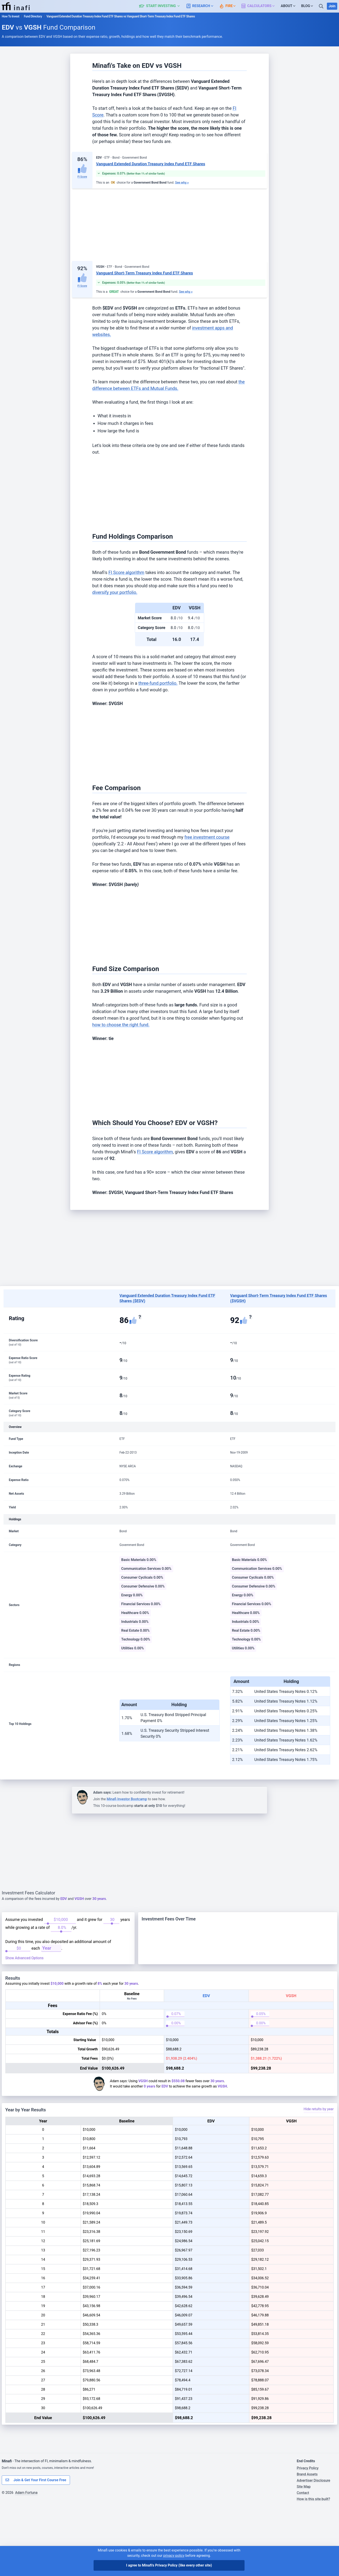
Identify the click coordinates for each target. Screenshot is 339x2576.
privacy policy (173, 2555)
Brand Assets (307, 2544)
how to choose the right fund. (120, 1024)
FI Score (82, 176)
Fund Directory (33, 16)
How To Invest (10, 16)
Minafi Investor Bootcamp (127, 1799)
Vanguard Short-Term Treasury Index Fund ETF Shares (144, 273)
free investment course (207, 837)
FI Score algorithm (126, 572)
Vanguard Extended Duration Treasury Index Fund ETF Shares (150, 164)
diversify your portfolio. (114, 592)
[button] (162, 6)
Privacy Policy (307, 2538)
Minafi (7, 2531)
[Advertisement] (169, 226)
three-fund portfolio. (157, 683)
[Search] (321, 6)
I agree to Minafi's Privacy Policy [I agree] (169, 2565)
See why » (182, 182)
